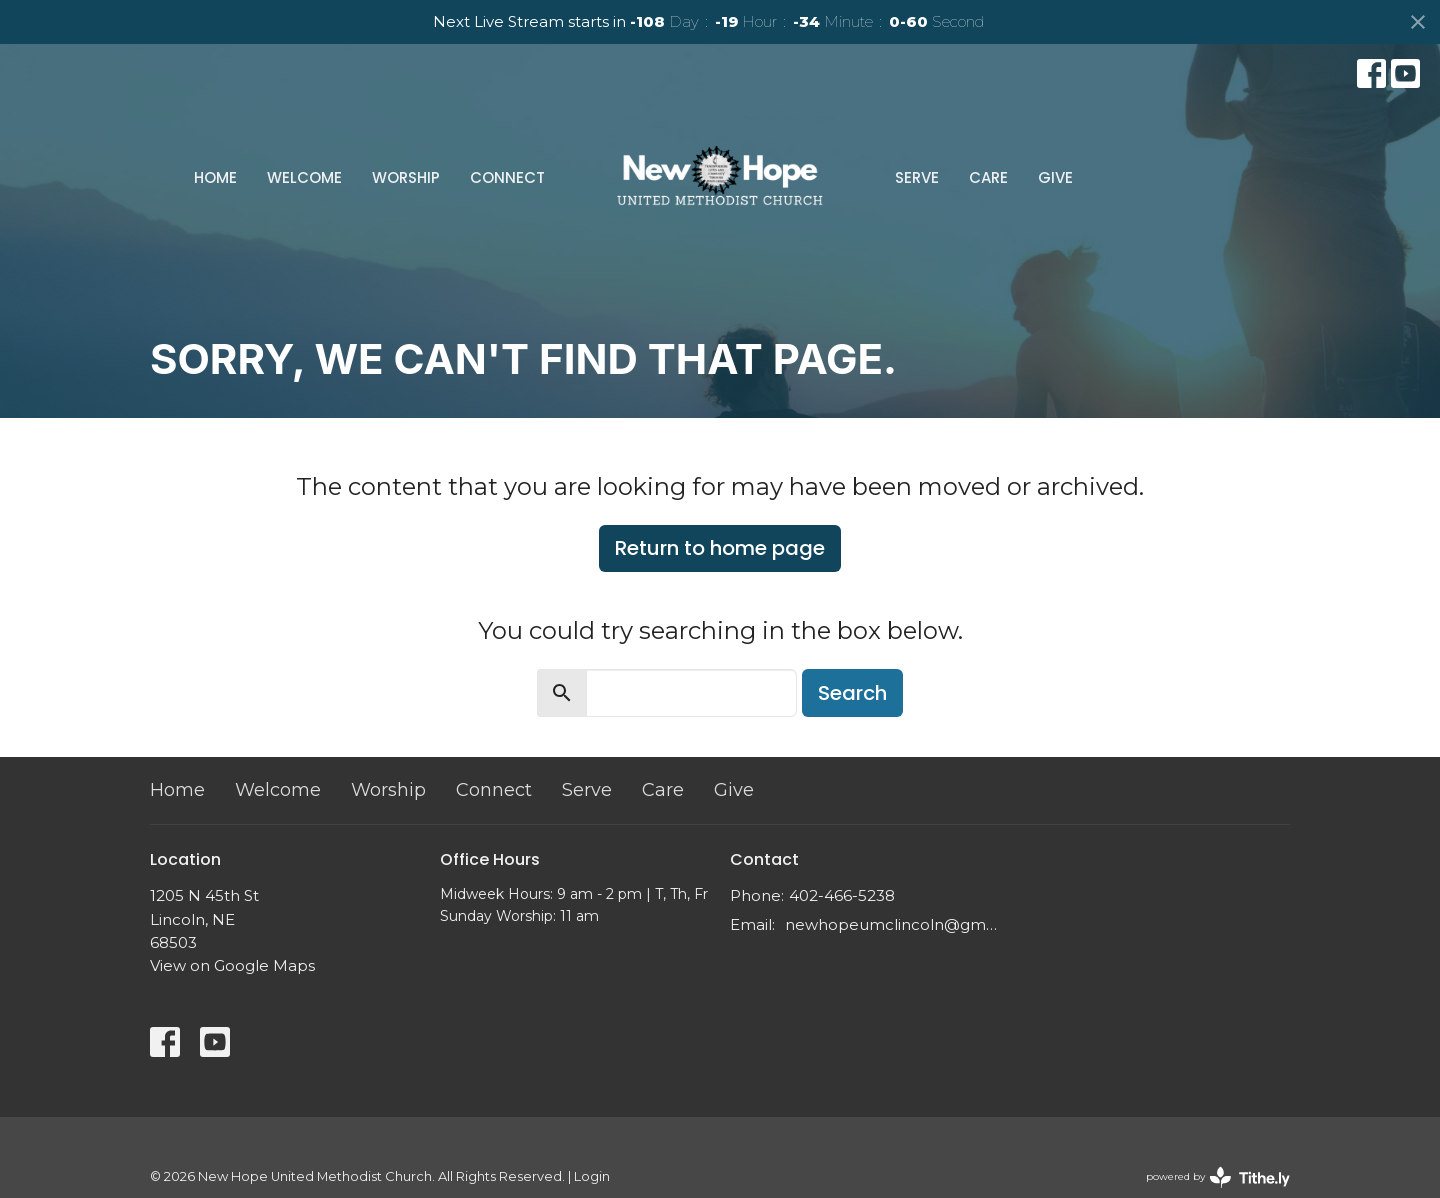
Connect (507, 177)
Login (592, 1176)
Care (988, 177)
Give (1055, 177)
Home (215, 177)
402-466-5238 (842, 895)
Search (852, 693)
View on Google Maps (232, 965)
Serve (917, 177)
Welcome (304, 177)
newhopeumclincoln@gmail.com (892, 924)
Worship (406, 177)
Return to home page (720, 548)
